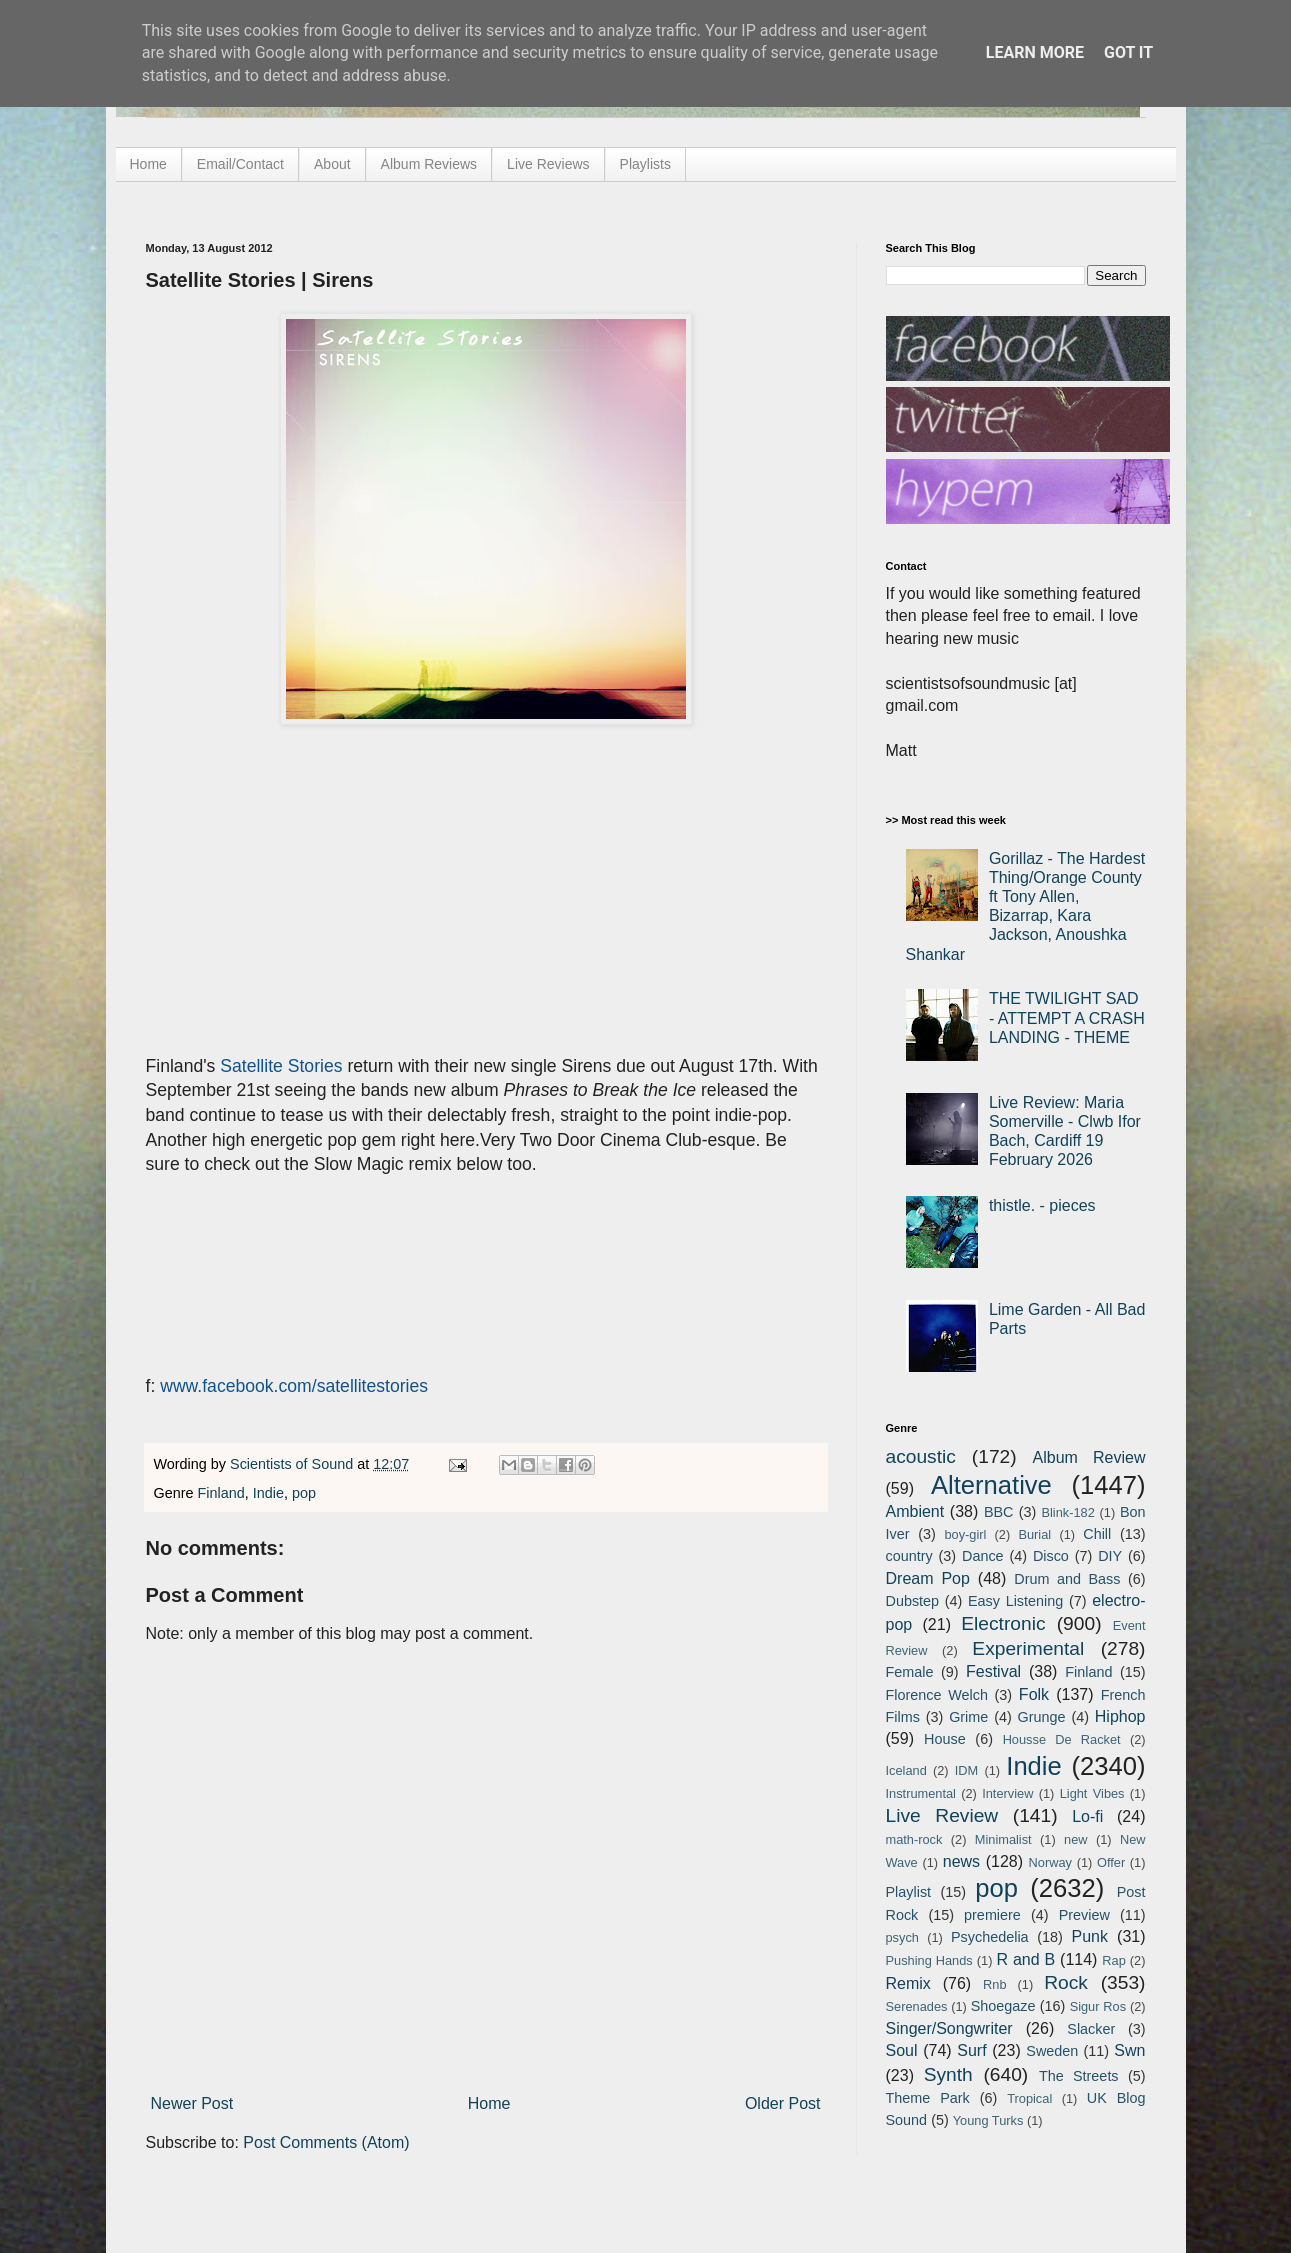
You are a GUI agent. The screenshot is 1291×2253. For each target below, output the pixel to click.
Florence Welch (937, 1695)
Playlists (645, 164)
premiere (992, 1915)
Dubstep (913, 1601)
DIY (1110, 1556)
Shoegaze (1003, 2006)
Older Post (783, 2103)
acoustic (921, 1456)
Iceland (906, 1770)
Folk (1034, 1694)
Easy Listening (1015, 1601)
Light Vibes (1092, 1793)
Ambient (915, 1511)
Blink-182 (1067, 1512)
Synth (948, 2074)
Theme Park (928, 2098)
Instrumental (921, 1793)
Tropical (1029, 2098)
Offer (1111, 1862)
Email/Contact (240, 164)
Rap (1113, 1960)
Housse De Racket (1062, 1739)
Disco (1051, 1556)
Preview (1084, 1915)
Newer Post (192, 2103)
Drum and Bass (1067, 1579)
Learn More (1035, 52)
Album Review (1089, 1457)
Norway (1050, 1862)
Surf (971, 2050)
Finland (221, 1493)
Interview (1007, 1793)
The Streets (1079, 2076)
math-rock (914, 1839)
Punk (1090, 1936)
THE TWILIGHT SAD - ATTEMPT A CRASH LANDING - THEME (1067, 1017)
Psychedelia (990, 1937)
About (332, 164)
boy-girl (965, 1534)
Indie (268, 1493)
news (961, 1861)
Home (148, 164)
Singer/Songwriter (949, 2028)
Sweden (1052, 2051)
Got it (1128, 52)
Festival (993, 1671)
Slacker (1091, 2029)
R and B (1025, 1959)
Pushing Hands (929, 1960)
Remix (908, 1983)
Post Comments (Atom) (326, 2142)
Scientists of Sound (293, 1464)
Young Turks (988, 2120)
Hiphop (1120, 1716)
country (909, 1556)
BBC (999, 1512)
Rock (1066, 1982)
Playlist (909, 1892)
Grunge (1042, 1717)
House (945, 1739)
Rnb (994, 1984)
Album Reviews (429, 164)
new (1075, 1839)
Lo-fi (1087, 1816)
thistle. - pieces (1042, 1205)
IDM (966, 1770)
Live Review (942, 1815)
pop (304, 1493)
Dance (983, 1556)
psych (902, 1937)
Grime (968, 1717)
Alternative (991, 1485)
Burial (1034, 1534)
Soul (902, 2050)
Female (910, 1672)
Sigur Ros (1098, 2006)
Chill (1097, 1534)
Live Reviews (548, 164)
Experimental (1028, 1648)
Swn (1129, 2050)
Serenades (917, 2006)
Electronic (1003, 1623)
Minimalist (1003, 1839)
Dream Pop (928, 1578)
